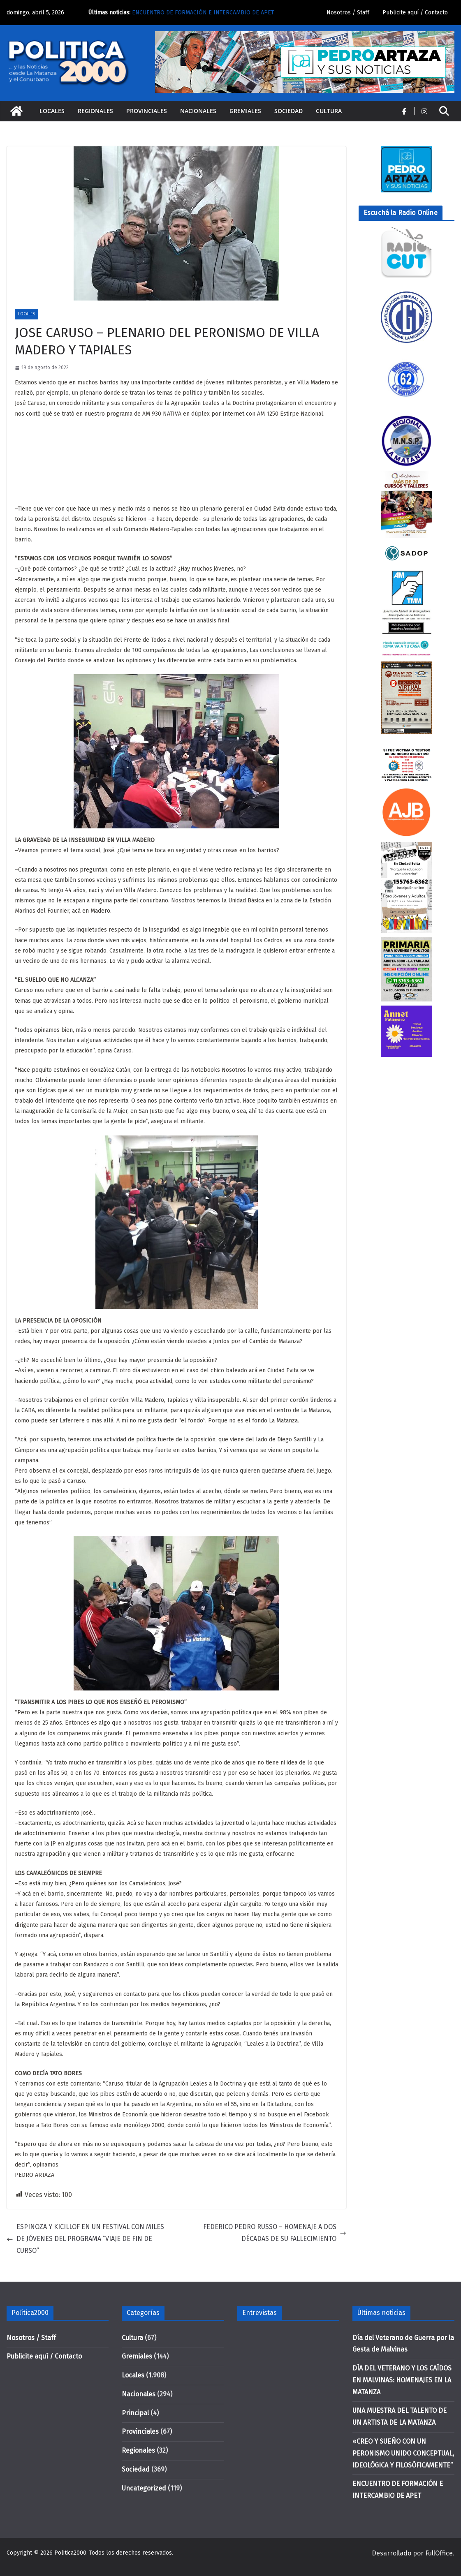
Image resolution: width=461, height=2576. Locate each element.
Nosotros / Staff (348, 12)
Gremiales (245, 111)
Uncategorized (144, 2488)
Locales (52, 111)
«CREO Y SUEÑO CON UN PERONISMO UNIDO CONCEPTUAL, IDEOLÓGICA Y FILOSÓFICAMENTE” (403, 2453)
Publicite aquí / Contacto (415, 12)
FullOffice (439, 2553)
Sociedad (288, 111)
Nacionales (198, 111)
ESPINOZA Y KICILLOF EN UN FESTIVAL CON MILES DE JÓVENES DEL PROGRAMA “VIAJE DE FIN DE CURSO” (85, 2239)
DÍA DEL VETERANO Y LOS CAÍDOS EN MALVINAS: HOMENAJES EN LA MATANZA (402, 2380)
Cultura (329, 111)
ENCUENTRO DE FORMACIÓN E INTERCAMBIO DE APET (203, 12)
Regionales (95, 111)
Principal (135, 2413)
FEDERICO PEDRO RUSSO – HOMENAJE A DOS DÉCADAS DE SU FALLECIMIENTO (274, 2233)
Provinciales (146, 111)
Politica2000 (70, 2552)
